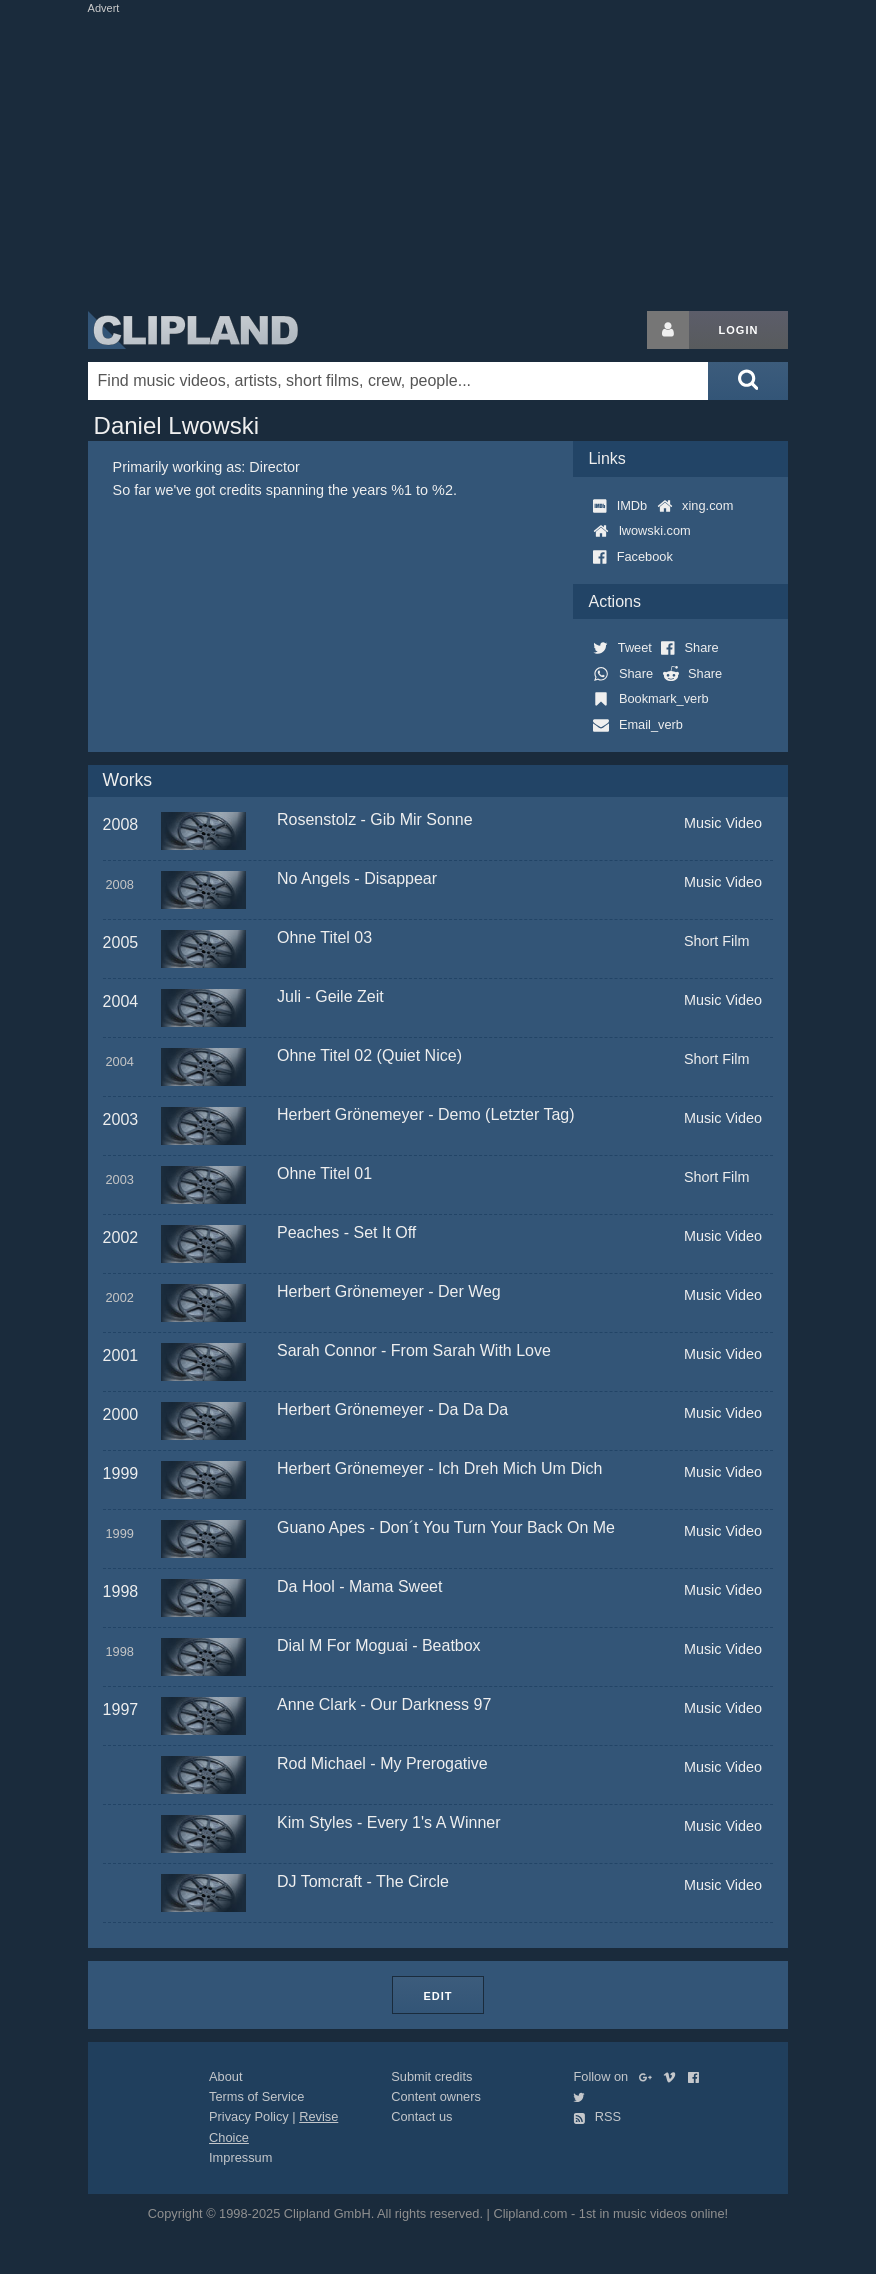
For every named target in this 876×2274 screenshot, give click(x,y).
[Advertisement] (452, 158)
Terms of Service (256, 2096)
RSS (597, 2116)
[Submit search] (748, 381)
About (225, 2076)
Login (739, 330)
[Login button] (668, 330)
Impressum (240, 2157)
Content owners (436, 2096)
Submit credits (431, 2076)
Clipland (193, 330)
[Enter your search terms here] (398, 381)
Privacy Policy (249, 2116)
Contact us (421, 2116)
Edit (437, 1996)
